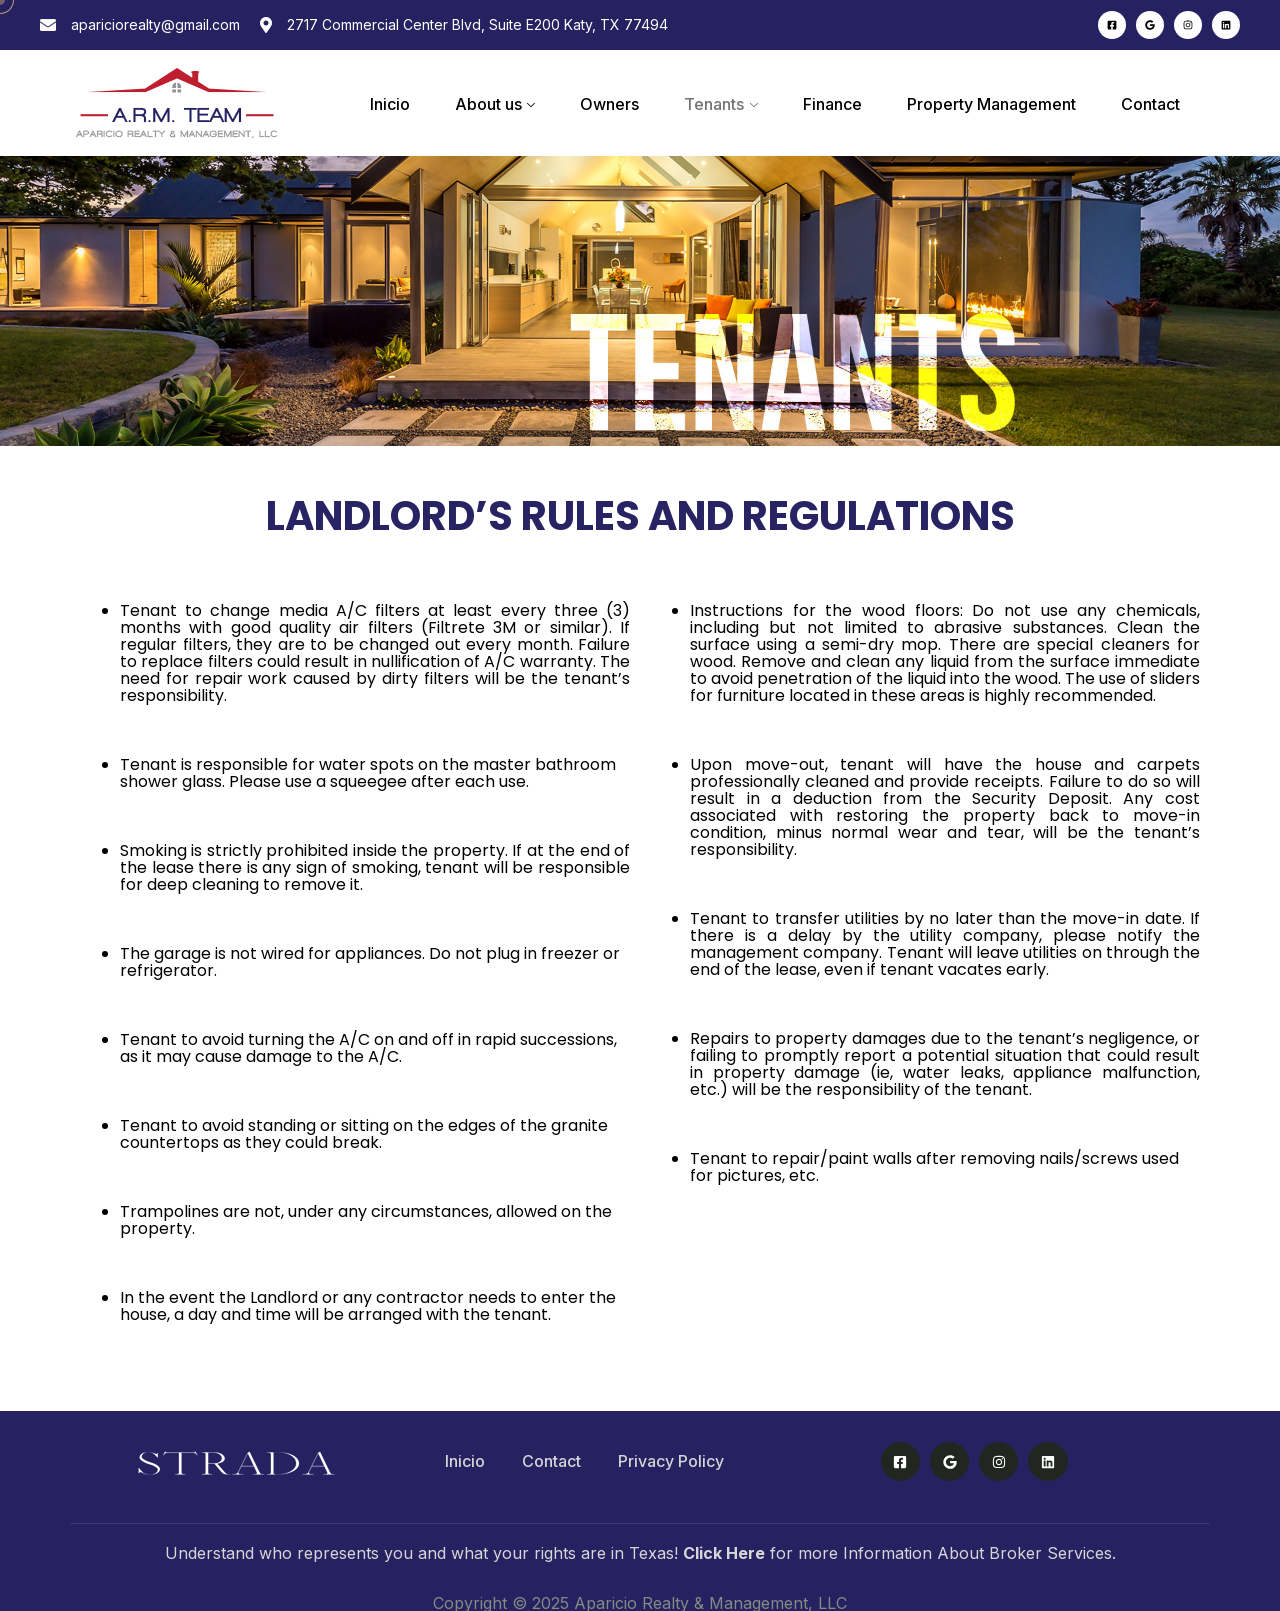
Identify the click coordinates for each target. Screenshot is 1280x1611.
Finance (832, 104)
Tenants (714, 104)
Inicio (390, 104)
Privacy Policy (671, 1461)
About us (488, 104)
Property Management (991, 104)
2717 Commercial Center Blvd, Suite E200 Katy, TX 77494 (477, 24)
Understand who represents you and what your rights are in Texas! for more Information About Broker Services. (640, 1553)
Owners (609, 104)
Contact (1150, 104)
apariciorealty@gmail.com (155, 24)
